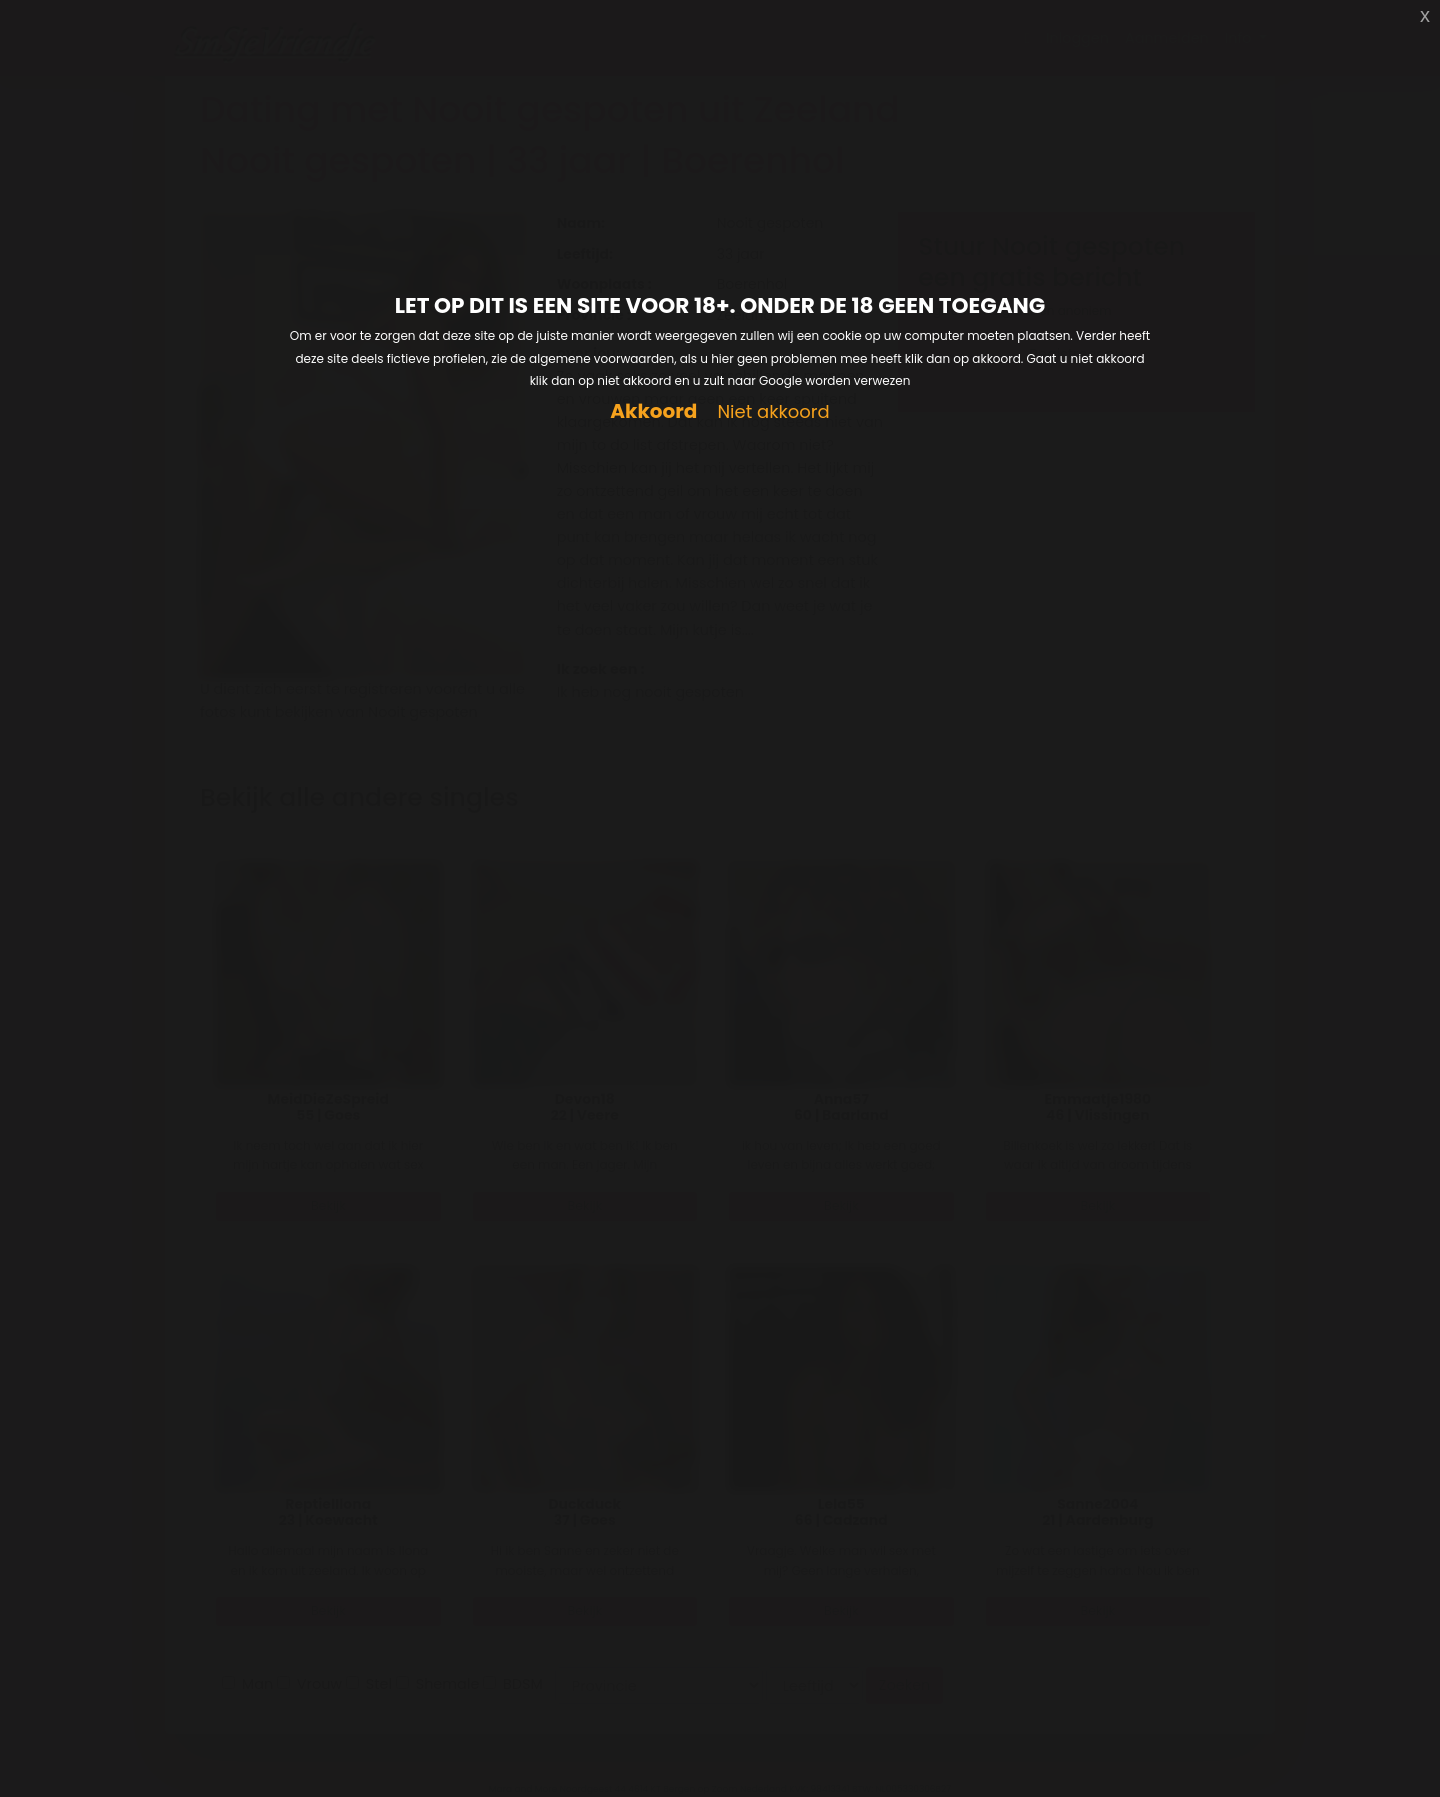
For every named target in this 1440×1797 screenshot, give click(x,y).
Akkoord (653, 411)
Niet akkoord (773, 412)
